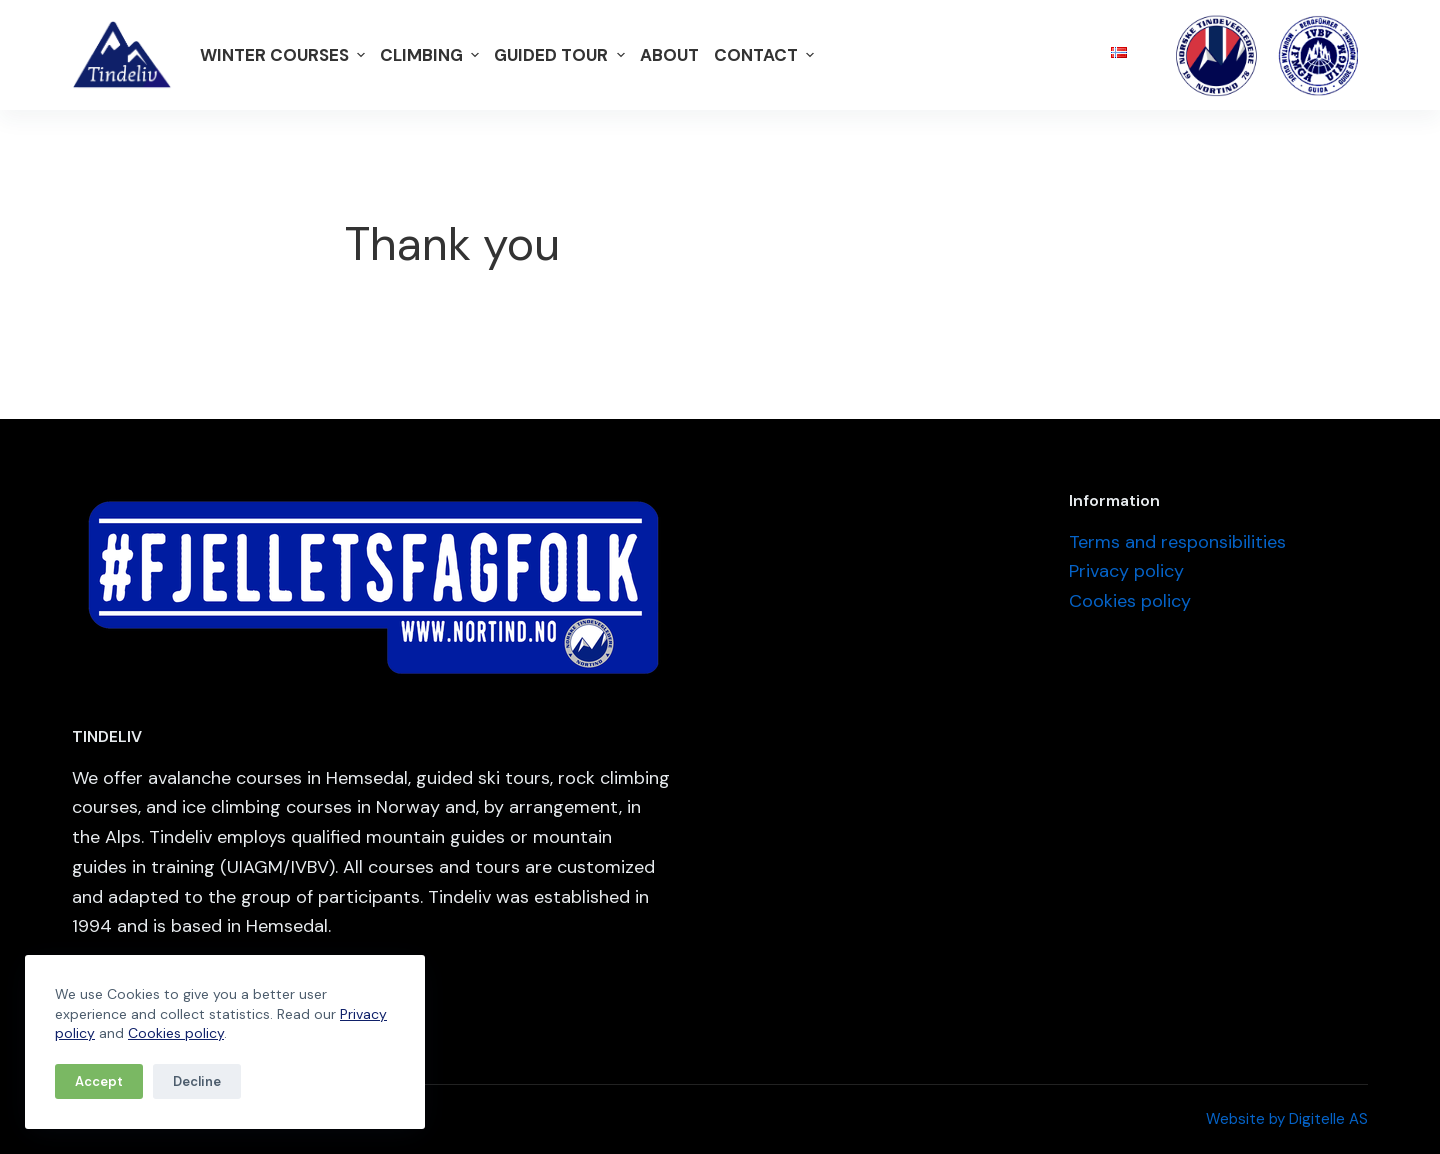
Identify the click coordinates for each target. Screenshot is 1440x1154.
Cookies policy (176, 1033)
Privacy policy (1126, 571)
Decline (197, 1081)
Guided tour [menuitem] (561, 55)
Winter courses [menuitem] (285, 55)
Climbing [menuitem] (432, 55)
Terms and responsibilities (1177, 542)
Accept (99, 1081)
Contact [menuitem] (766, 55)
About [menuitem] (669, 55)
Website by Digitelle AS (1287, 1119)
